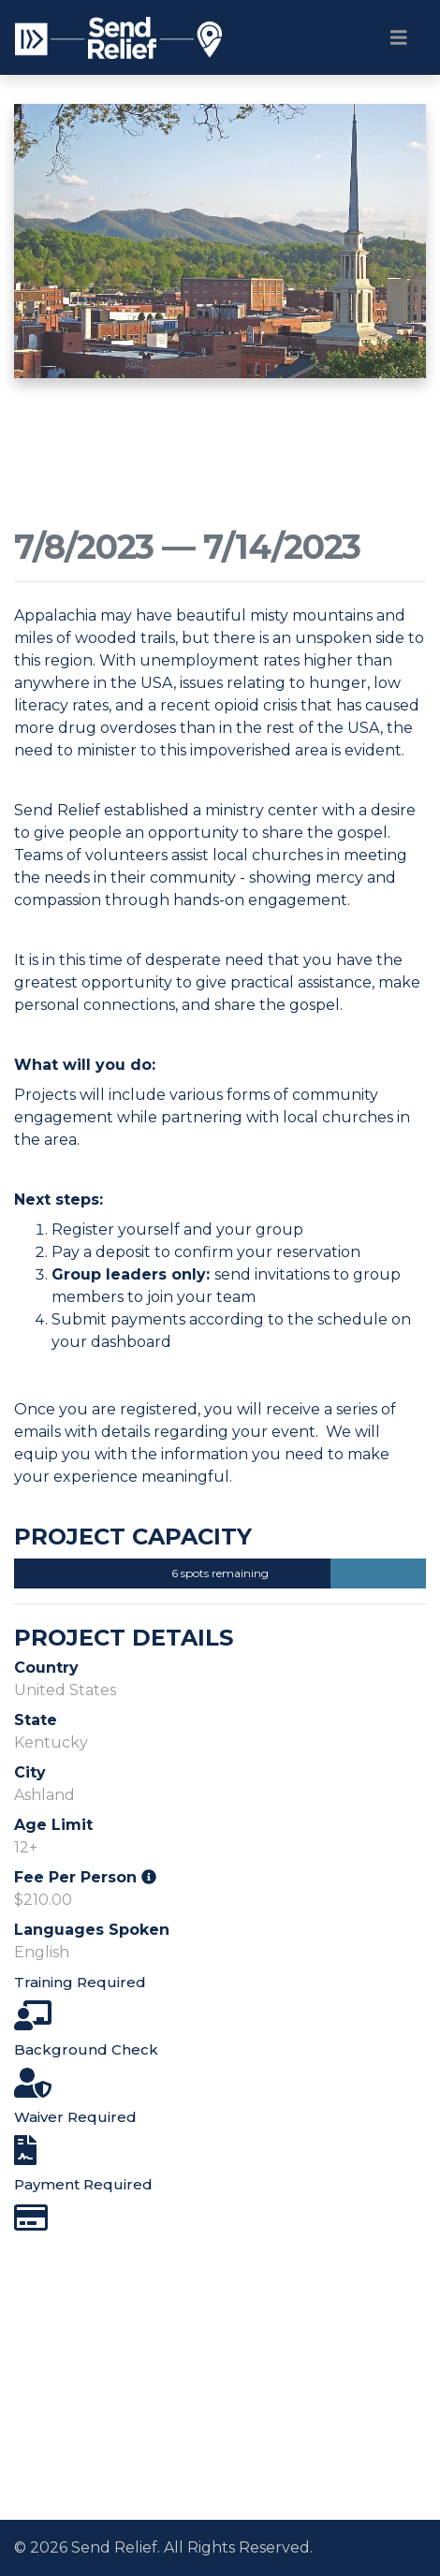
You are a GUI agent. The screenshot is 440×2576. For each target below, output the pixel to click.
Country (46, 1667)
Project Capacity (133, 1537)
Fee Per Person (85, 1877)
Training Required (80, 1982)
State (35, 1720)
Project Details (123, 1638)
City (30, 1772)
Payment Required (83, 2184)
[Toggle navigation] (399, 37)
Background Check (86, 2049)
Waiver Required (75, 2117)
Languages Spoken (91, 1930)
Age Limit (53, 1825)
